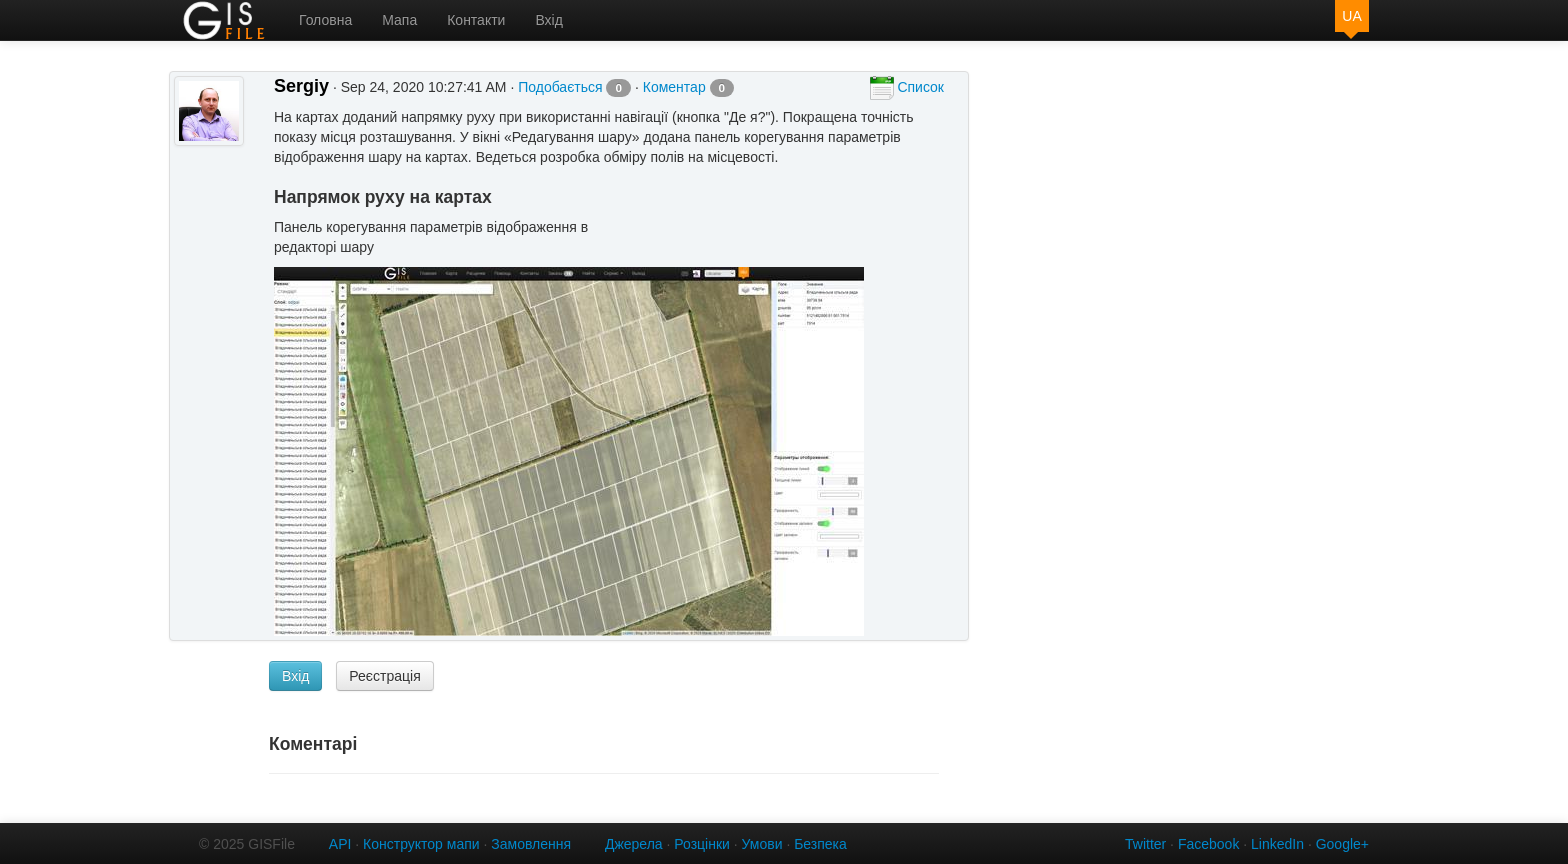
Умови (762, 844)
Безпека (820, 844)
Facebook (1208, 844)
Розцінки (702, 844)
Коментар (688, 87)
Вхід (548, 20)
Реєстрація (384, 676)
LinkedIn (1277, 844)
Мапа (399, 20)
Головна (325, 20)
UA (1351, 16)
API (340, 844)
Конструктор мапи (421, 844)
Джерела (634, 844)
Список (907, 88)
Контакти (476, 20)
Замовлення (531, 844)
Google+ (1342, 844)
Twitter (1145, 844)
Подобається (574, 87)
